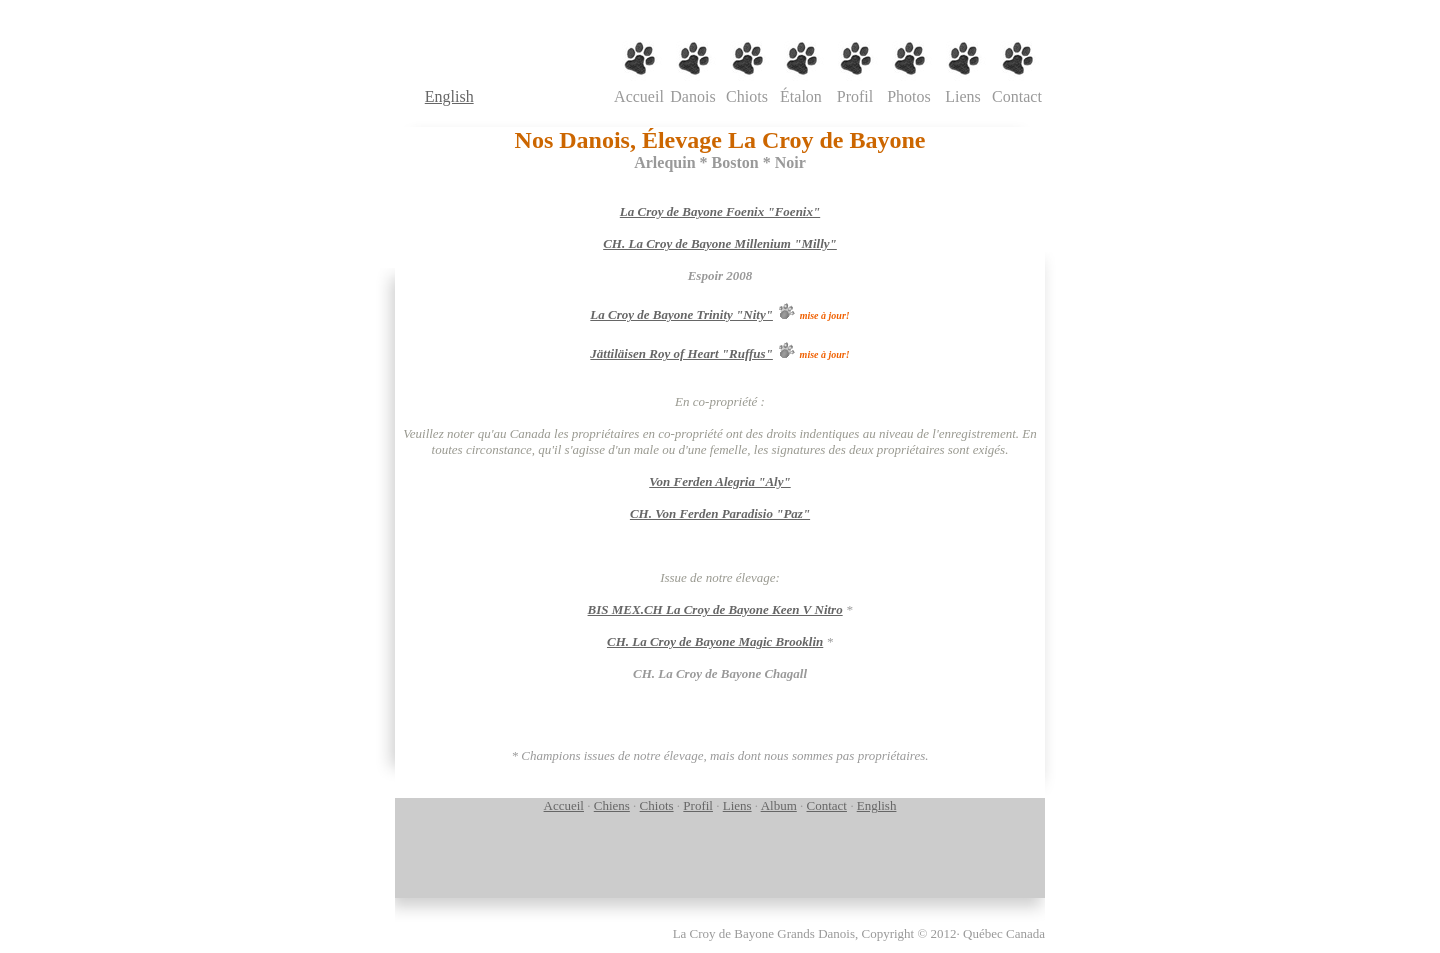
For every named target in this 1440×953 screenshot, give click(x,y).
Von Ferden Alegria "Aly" (719, 481)
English (449, 96)
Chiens (612, 805)
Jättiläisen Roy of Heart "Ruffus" (681, 353)
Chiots (657, 805)
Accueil (564, 805)
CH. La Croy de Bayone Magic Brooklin (715, 641)
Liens (737, 805)
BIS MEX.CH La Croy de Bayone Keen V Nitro (715, 609)
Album (779, 805)
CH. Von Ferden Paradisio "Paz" (720, 513)
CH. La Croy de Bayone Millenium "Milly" (720, 243)
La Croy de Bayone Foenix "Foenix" (720, 211)
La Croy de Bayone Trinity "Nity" (681, 314)
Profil (698, 805)
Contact (827, 805)
